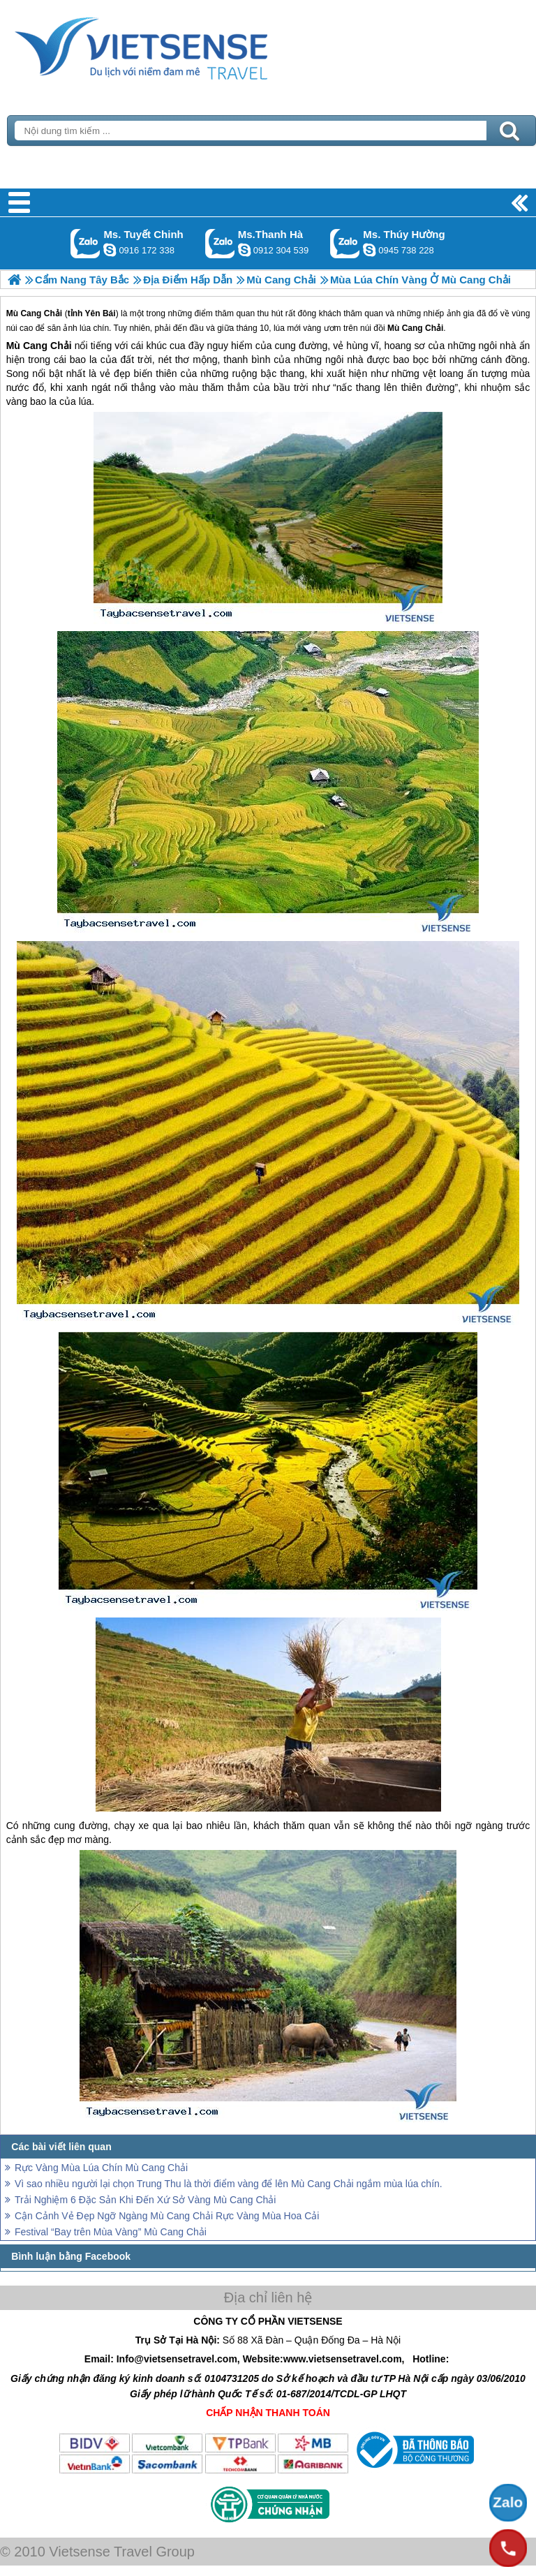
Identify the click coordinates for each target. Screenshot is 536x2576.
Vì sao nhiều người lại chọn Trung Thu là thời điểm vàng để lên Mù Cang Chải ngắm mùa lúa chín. (228, 2183)
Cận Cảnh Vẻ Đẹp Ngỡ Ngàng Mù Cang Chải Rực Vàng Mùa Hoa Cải (167, 2215)
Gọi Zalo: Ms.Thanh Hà (220, 243)
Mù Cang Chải (39, 345)
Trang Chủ (176, 45)
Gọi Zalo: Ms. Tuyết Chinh (85, 243)
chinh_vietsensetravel (110, 250)
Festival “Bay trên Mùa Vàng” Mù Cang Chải (111, 2231)
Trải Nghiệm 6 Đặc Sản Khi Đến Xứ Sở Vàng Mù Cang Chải (145, 2199)
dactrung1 (369, 250)
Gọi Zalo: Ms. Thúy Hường (345, 243)
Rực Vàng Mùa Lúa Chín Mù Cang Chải (101, 2167)
